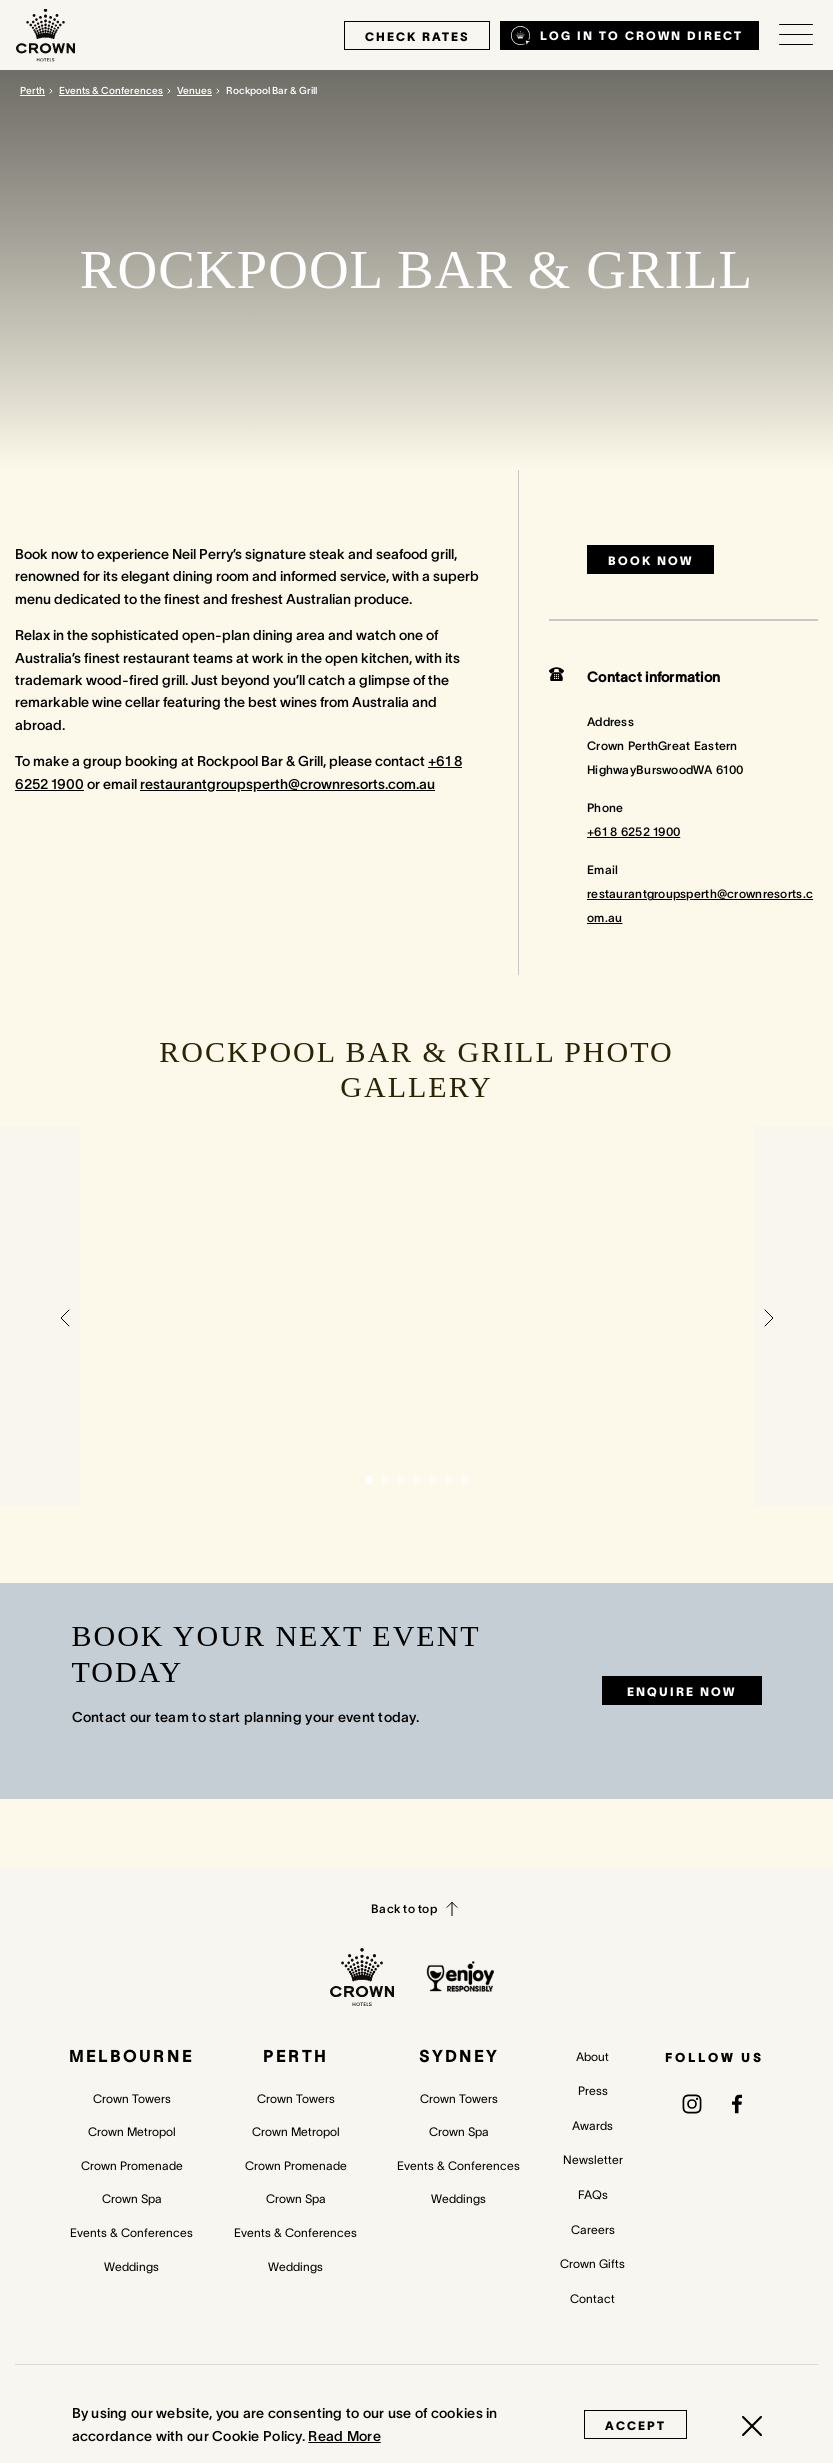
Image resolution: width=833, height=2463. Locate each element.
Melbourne (131, 2056)
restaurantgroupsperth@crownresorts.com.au (287, 784)
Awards (592, 2125)
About (592, 2056)
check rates (417, 36)
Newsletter (593, 2159)
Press (593, 2090)
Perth (32, 90)
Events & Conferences (111, 90)
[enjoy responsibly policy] (460, 1976)
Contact (592, 2298)
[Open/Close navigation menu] (796, 35)
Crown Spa (132, 2198)
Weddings (131, 2266)
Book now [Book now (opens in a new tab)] (650, 560)
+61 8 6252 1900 (633, 831)
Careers (593, 2229)
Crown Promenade (132, 2165)
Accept (635, 2425)
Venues (194, 90)
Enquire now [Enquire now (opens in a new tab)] (681, 1691)
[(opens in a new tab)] (692, 2103)
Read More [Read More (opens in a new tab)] (344, 2436)
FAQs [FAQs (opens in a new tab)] (593, 2194)
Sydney (459, 2056)
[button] (65, 1316)
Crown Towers (132, 2098)
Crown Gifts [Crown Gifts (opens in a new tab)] (592, 2263)
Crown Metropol (132, 2131)
